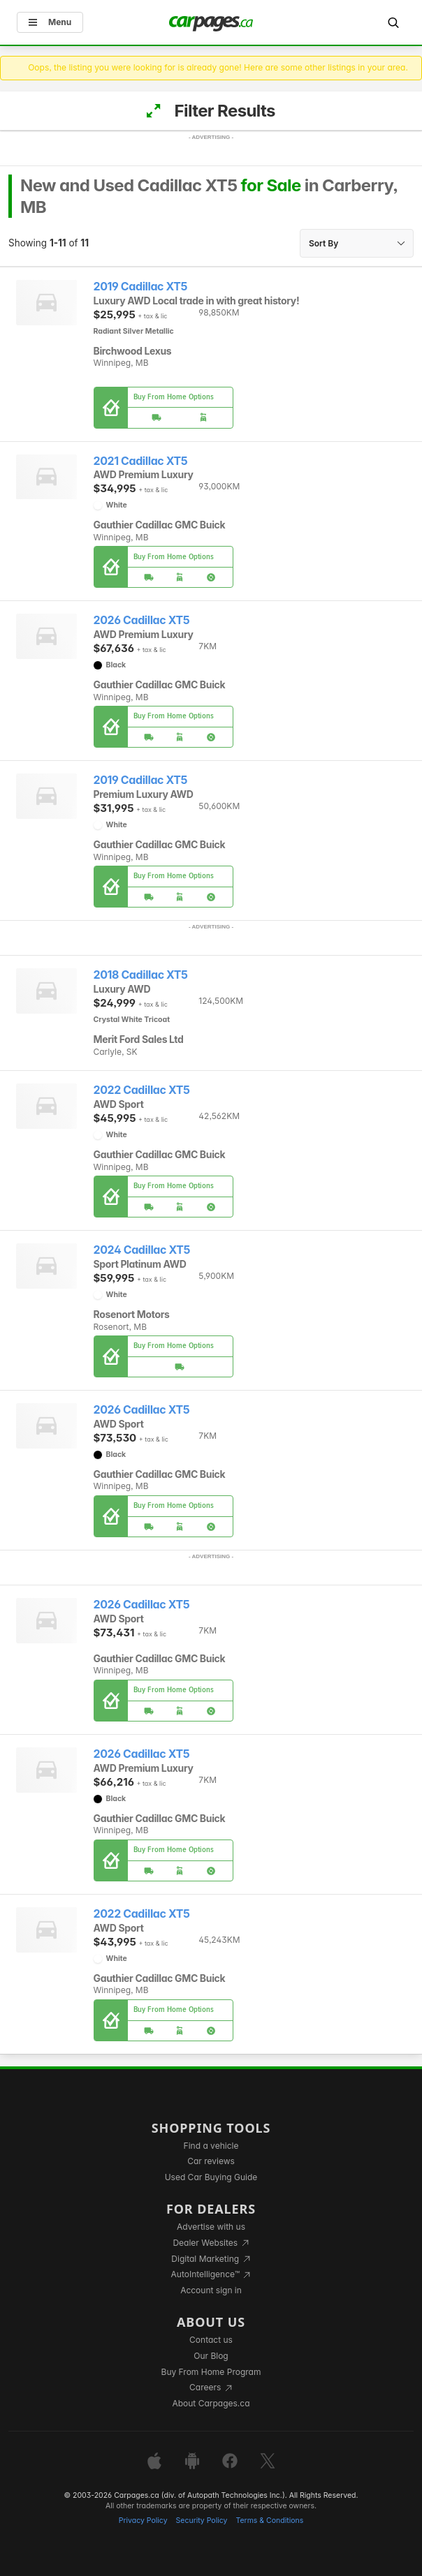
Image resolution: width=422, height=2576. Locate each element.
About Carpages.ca (210, 2403)
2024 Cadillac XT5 (142, 1250)
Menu (50, 22)
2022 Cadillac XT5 (142, 1090)
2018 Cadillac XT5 (141, 975)
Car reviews (211, 2161)
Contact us (211, 2339)
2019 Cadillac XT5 (141, 286)
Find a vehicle (211, 2145)
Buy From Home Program (211, 2372)
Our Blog (211, 2356)
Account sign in (211, 2290)
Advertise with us (211, 2226)
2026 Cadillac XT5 (142, 620)
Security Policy (202, 2520)
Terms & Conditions (269, 2520)
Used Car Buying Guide (211, 2177)
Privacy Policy (143, 2520)
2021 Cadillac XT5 (141, 461)
